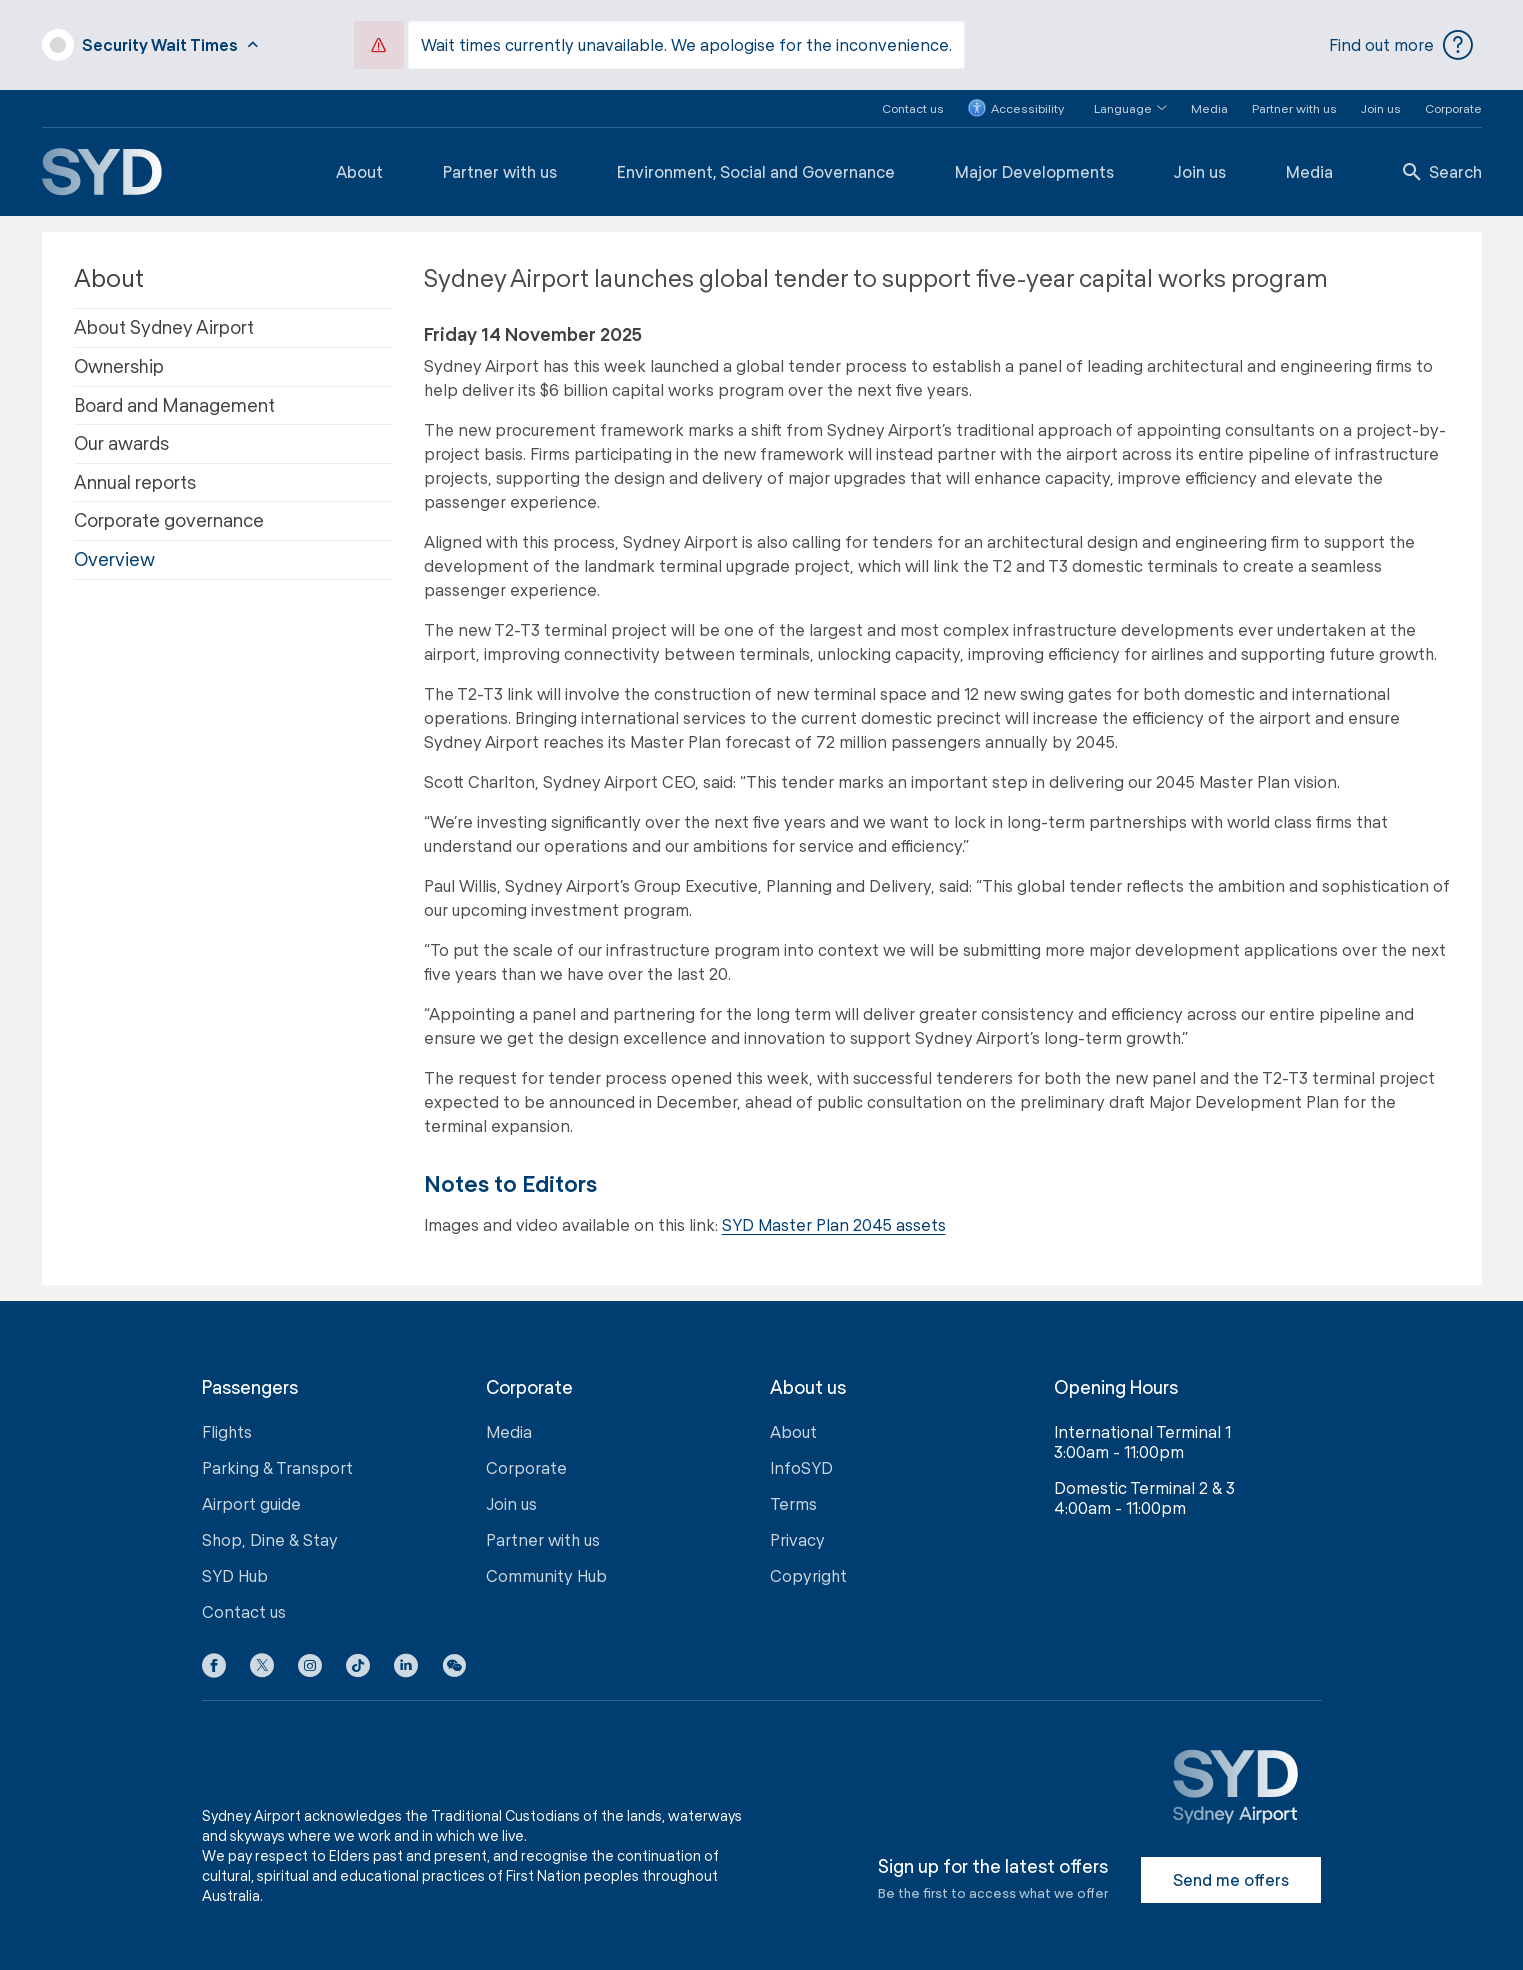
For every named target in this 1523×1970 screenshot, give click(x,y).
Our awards (121, 442)
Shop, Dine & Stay (270, 1538)
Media (1209, 106)
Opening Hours (1116, 1385)
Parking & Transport (277, 1466)
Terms (793, 1502)
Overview (114, 557)
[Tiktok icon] (358, 1668)
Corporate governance (169, 519)
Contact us (913, 106)
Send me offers (1231, 1878)
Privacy (797, 1538)
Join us (1381, 106)
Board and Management (174, 403)
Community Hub (546, 1574)
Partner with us (1294, 106)
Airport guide (251, 1502)
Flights (227, 1430)
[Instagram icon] (310, 1668)
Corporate (1453, 106)
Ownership (119, 364)
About (359, 169)
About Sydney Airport (164, 326)
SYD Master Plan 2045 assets (834, 1222)
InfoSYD (801, 1466)
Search (1442, 169)
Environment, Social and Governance (756, 169)
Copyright (808, 1574)
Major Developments (1034, 169)
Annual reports (135, 480)
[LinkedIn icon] (406, 1668)
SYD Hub (235, 1574)
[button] (1118, 106)
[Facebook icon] (214, 1668)
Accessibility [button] (1016, 107)
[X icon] (262, 1668)
